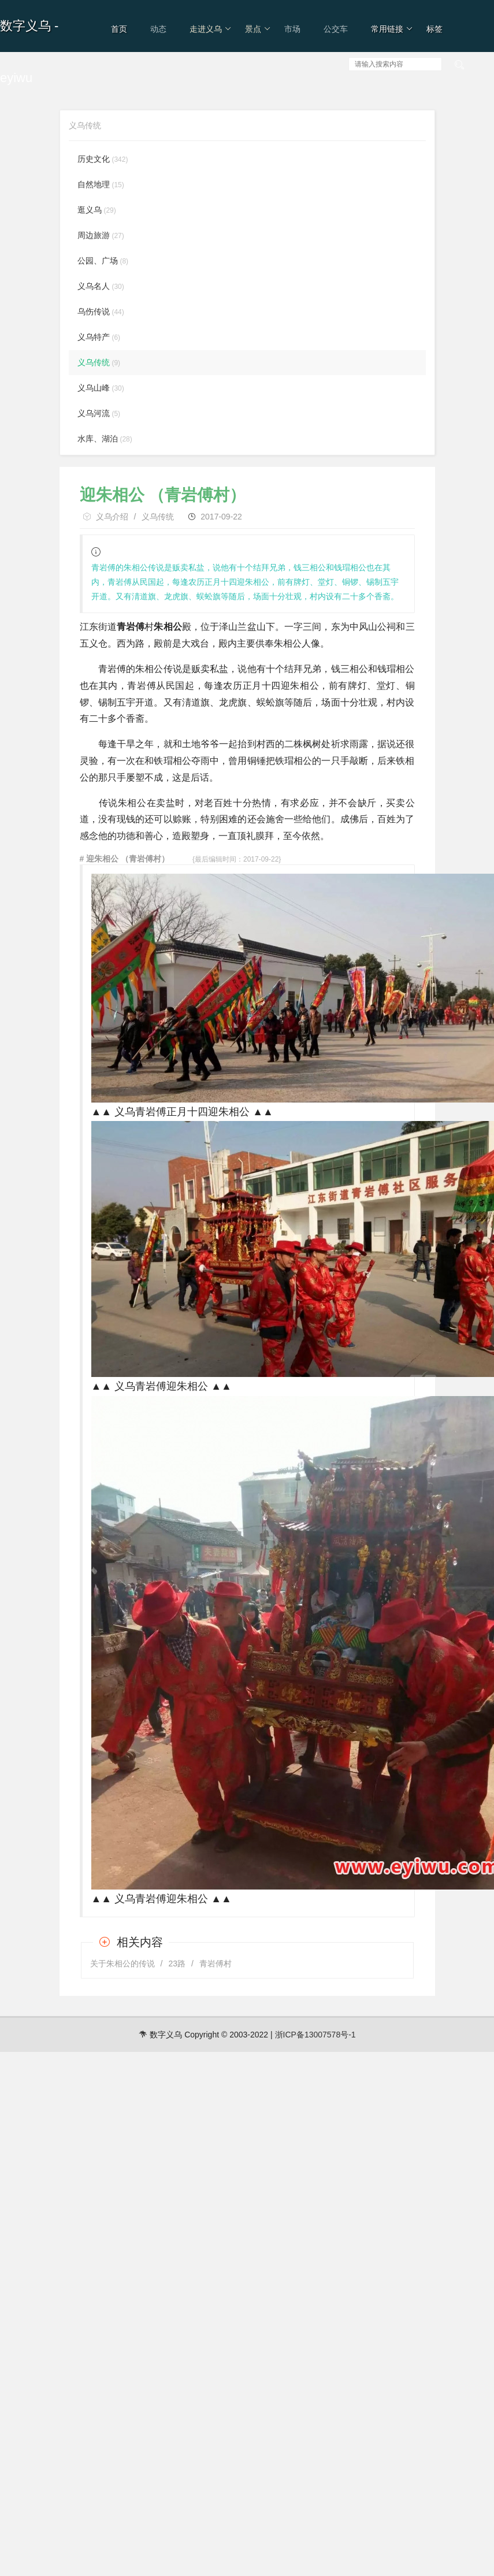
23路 (176, 1963)
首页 (119, 29)
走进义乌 (211, 29)
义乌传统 (158, 516)
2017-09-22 (221, 516)
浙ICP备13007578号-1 (315, 2034)
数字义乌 (25, 25)
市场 (292, 29)
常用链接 (392, 29)
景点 (258, 29)
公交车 (336, 29)
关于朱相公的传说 (122, 1963)
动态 (158, 29)
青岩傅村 (215, 1963)
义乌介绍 (112, 516)
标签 (434, 29)
